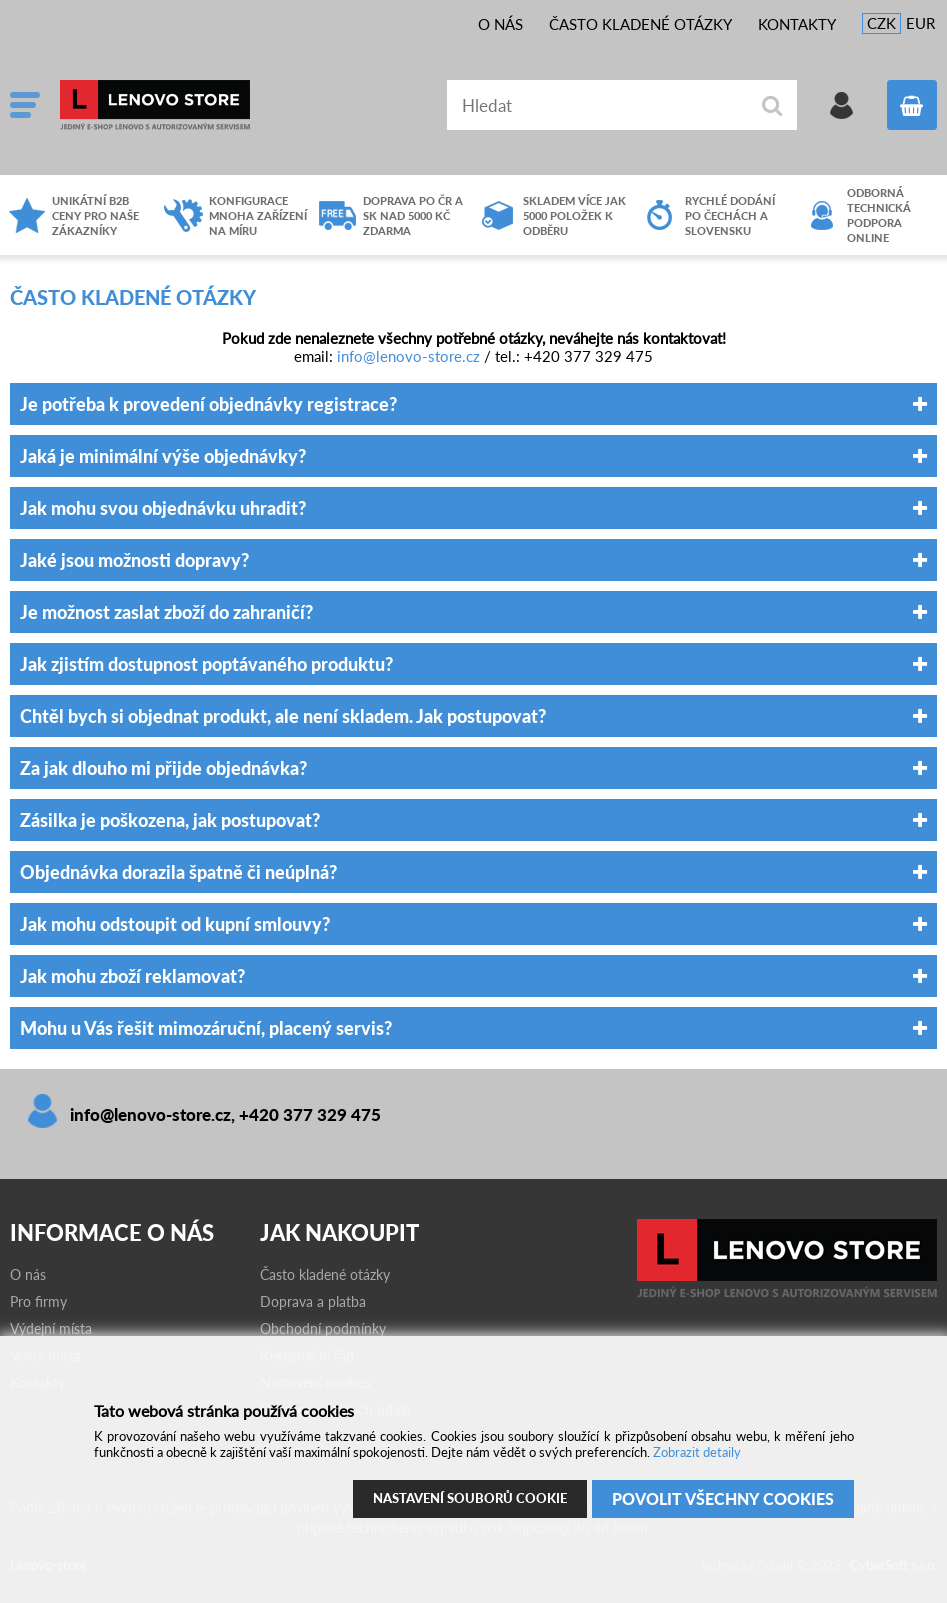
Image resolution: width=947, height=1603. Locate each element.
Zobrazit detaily (697, 1452)
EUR (920, 23)
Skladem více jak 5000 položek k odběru (574, 215)
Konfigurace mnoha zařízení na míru (258, 215)
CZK (881, 23)
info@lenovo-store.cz (408, 356)
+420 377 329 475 (310, 1114)
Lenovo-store (210, 105)
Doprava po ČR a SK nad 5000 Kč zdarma (413, 215)
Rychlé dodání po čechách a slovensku (730, 215)
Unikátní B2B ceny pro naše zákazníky (95, 215)
